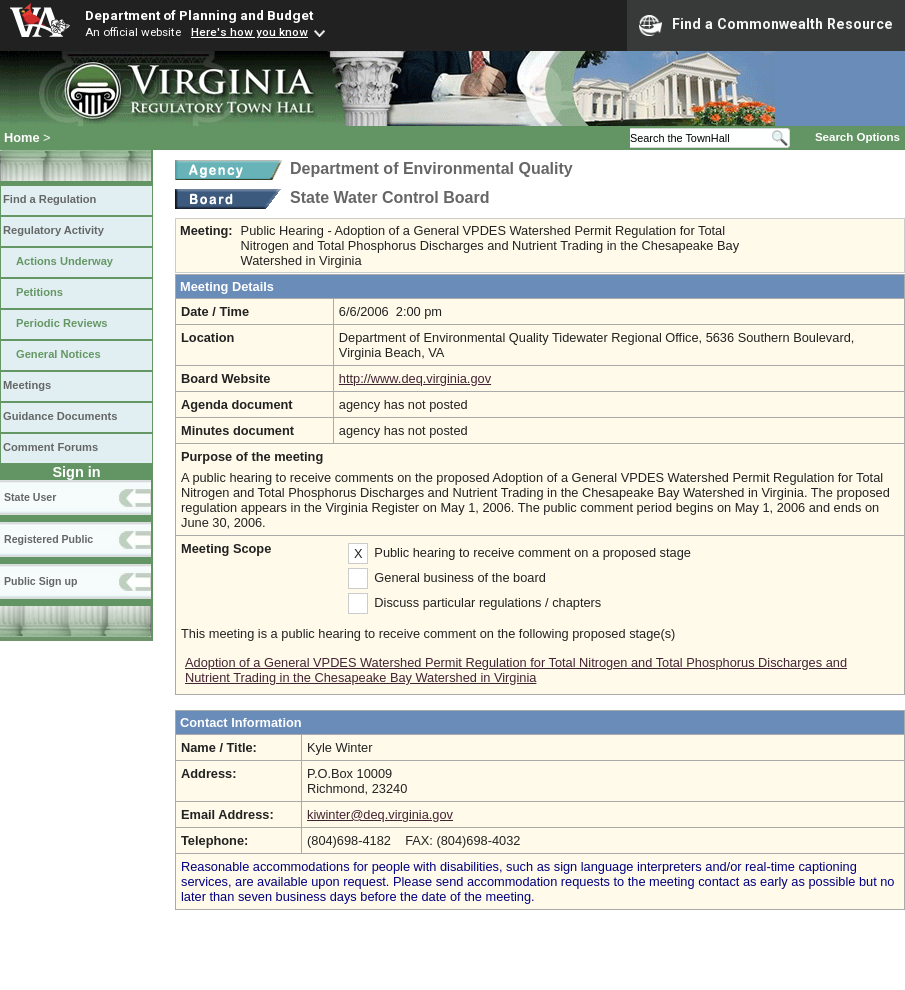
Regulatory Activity (53, 230)
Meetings (27, 385)
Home (22, 137)
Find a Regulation (49, 199)
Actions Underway (64, 261)
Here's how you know (249, 32)
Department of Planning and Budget (199, 15)
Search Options (857, 137)
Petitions (39, 292)
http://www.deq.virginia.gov (415, 378)
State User (30, 497)
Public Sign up (40, 581)
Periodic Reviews (62, 323)
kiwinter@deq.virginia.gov (380, 814)
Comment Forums (50, 447)
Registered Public (48, 539)
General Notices (58, 354)
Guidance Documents (60, 416)
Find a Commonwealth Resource (766, 25)
